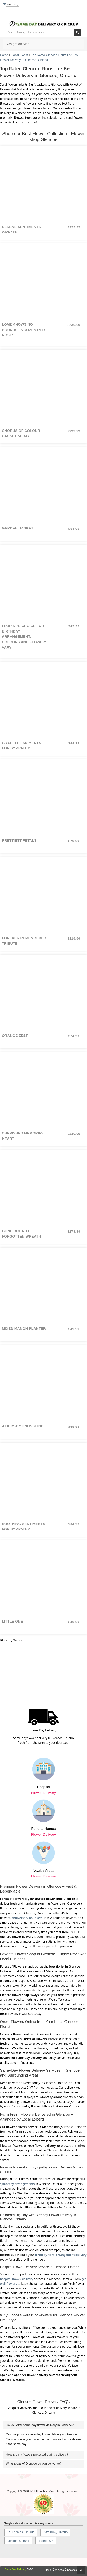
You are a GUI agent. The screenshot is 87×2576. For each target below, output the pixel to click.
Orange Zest (15, 1036)
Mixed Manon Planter (24, 1329)
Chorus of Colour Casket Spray (21, 433)
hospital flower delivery (16, 2279)
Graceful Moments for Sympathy (21, 745)
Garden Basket (17, 528)
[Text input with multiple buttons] (40, 32)
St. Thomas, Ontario (20, 2532)
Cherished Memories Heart (23, 1136)
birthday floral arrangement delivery (61, 2255)
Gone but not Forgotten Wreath (21, 1233)
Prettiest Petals (19, 840)
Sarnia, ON (46, 2540)
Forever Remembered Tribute (24, 940)
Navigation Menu (18, 44)
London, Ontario (18, 2540)
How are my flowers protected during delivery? (37, 2454)
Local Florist (20, 55)
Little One (12, 1621)
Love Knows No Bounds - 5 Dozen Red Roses (23, 329)
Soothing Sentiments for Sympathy (23, 1526)
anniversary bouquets (27, 1918)
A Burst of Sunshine (22, 1426)
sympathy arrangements (17, 2184)
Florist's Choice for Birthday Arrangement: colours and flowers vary (24, 636)
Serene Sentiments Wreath (21, 229)
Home (4, 55)
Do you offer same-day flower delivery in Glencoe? (40, 2425)
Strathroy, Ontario (56, 2532)
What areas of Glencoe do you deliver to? (33, 2463)
